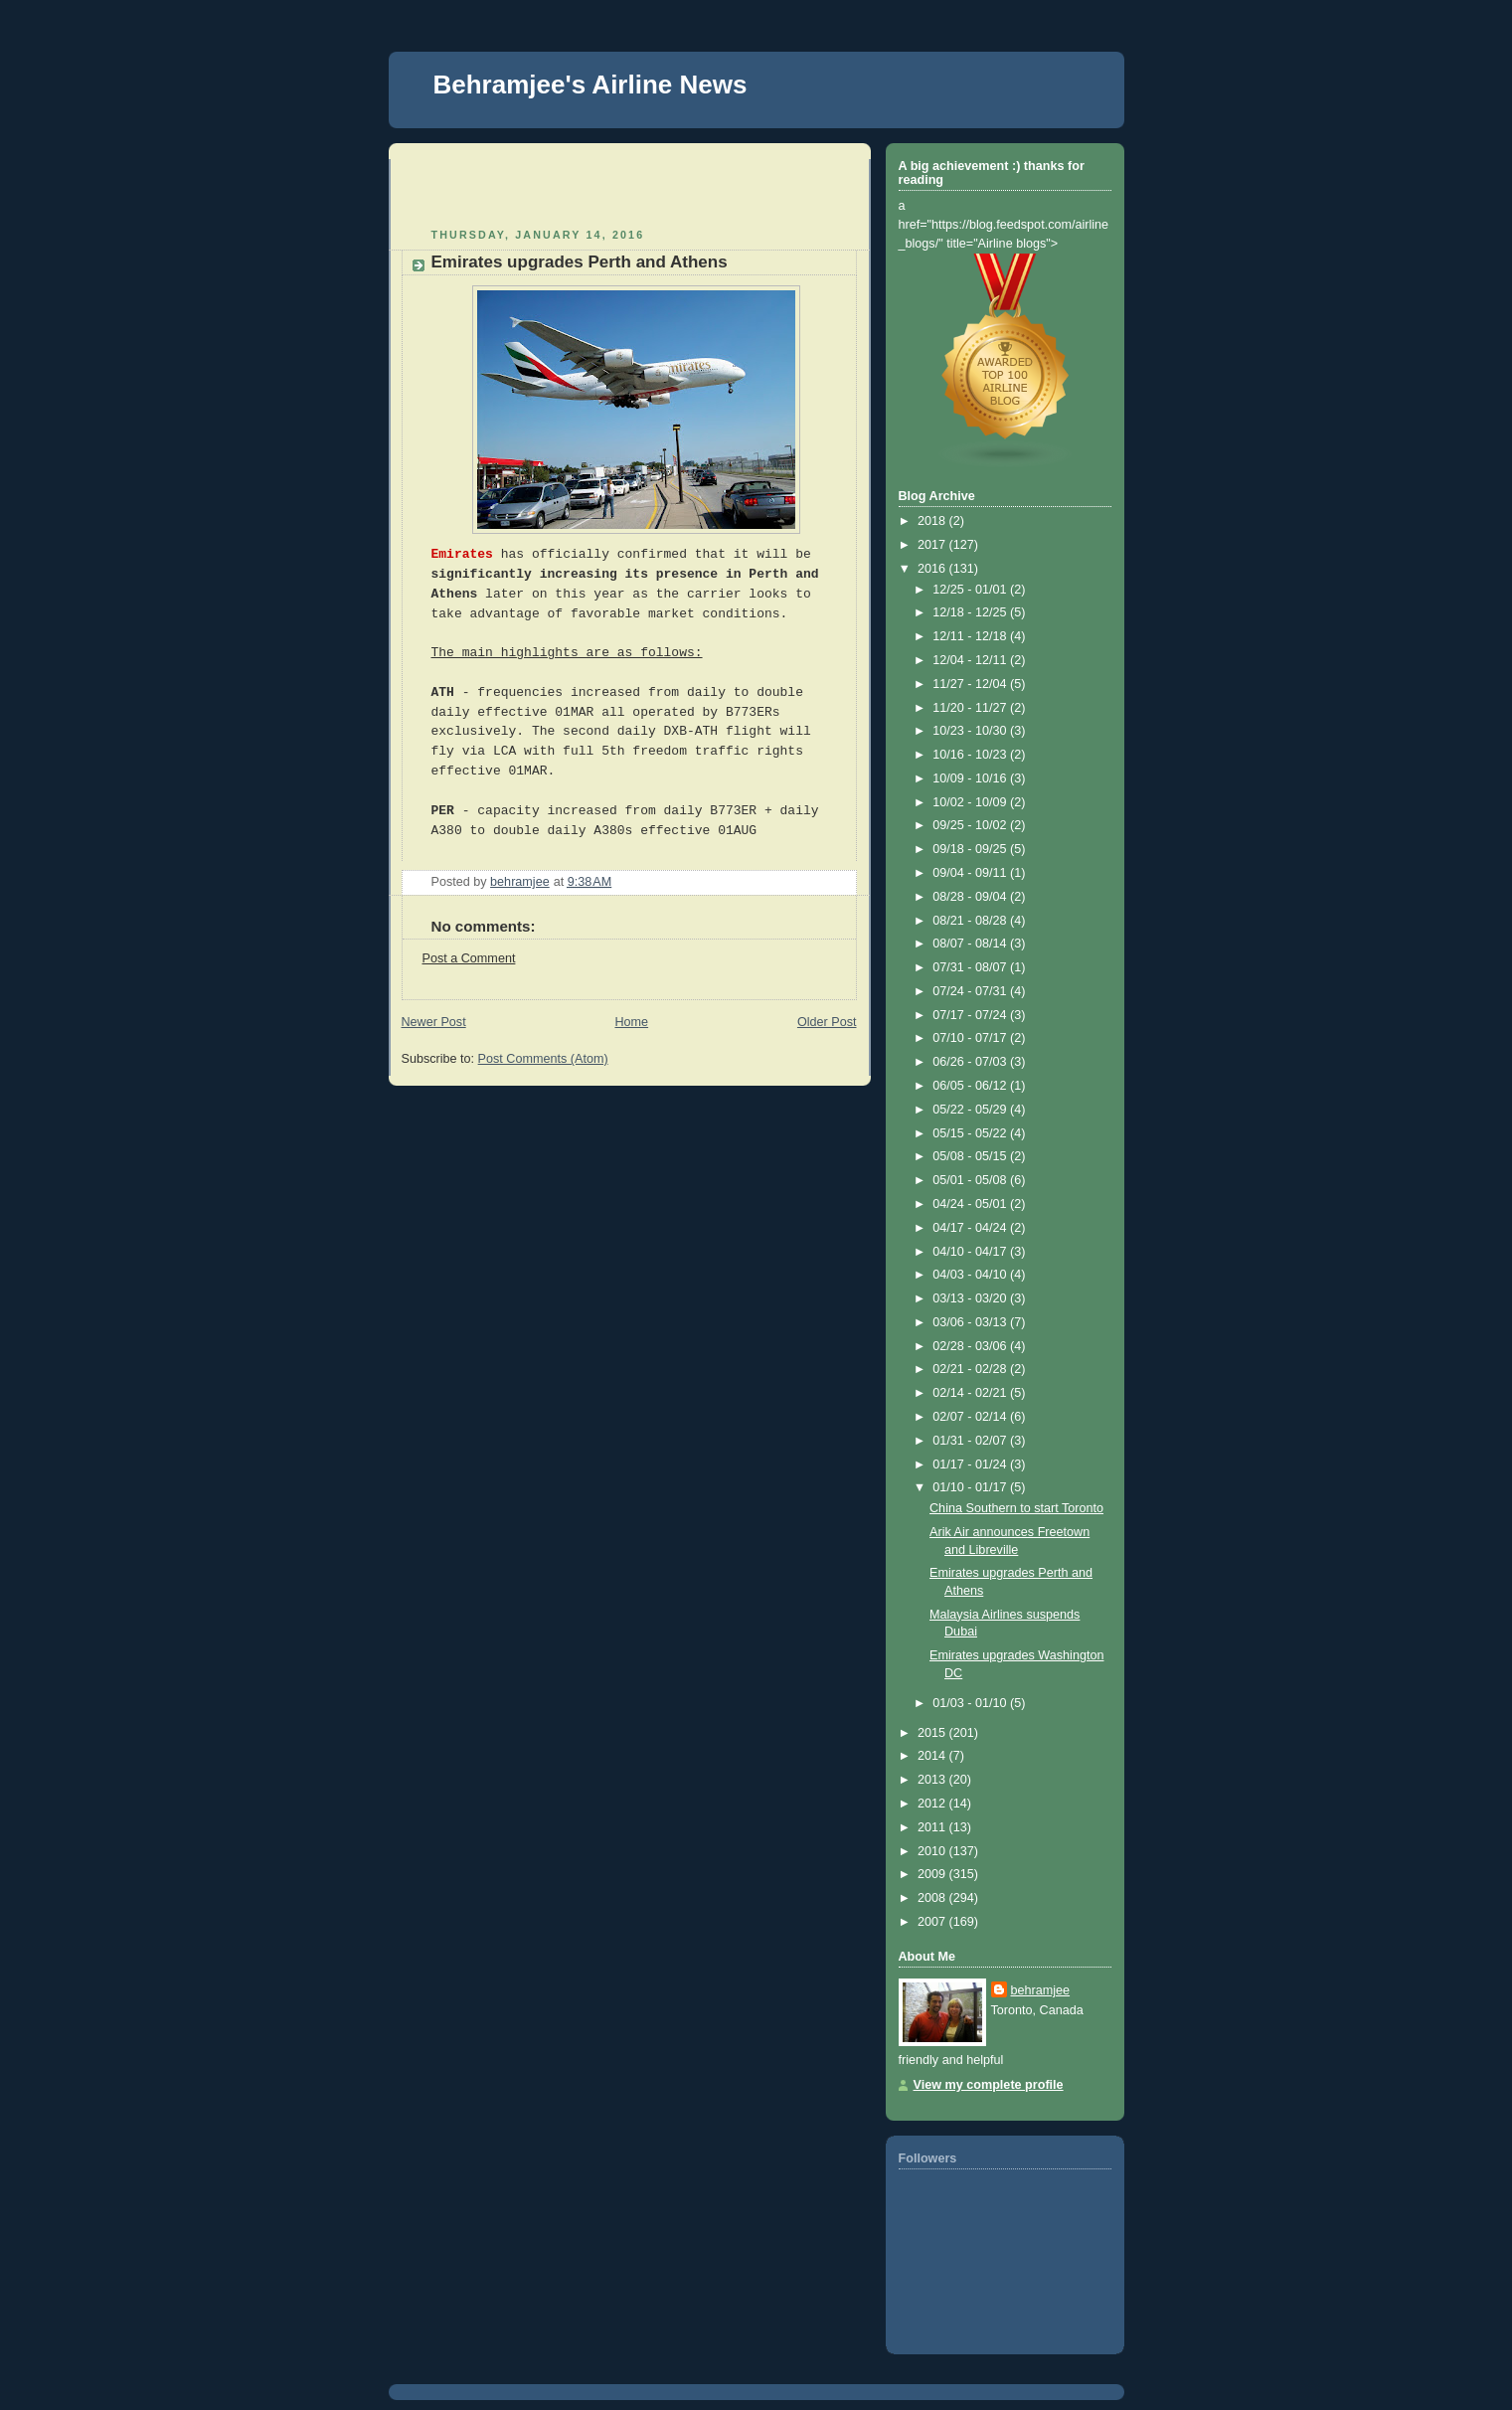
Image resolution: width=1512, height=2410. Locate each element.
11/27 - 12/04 (971, 684)
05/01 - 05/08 (971, 1180)
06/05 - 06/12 (971, 1086)
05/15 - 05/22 (971, 1133)
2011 (933, 1827)
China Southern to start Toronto (1016, 1508)
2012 (933, 1803)
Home (631, 1022)
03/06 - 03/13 (971, 1322)
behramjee (1041, 1990)
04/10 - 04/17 (971, 1252)
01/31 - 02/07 (971, 1441)
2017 (933, 545)
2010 (933, 1851)
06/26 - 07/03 (971, 1062)
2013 (933, 1780)
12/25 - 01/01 (971, 590)
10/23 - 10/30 (971, 731)
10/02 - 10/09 (971, 802)
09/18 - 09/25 (971, 849)
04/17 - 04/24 (971, 1228)
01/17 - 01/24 (971, 1464)
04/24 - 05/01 (971, 1204)
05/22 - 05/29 (971, 1110)
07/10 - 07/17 (971, 1038)
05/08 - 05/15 (971, 1156)
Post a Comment (469, 958)
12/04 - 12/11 (971, 660)
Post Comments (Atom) (543, 1059)
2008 (933, 1898)
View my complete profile (989, 2085)
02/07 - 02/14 (971, 1417)
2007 (933, 1922)
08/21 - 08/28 (971, 921)
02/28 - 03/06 (971, 1346)
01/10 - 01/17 (971, 1487)
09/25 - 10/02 (971, 825)
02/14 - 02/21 (971, 1393)
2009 (933, 1874)
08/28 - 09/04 (971, 897)
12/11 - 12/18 (971, 636)
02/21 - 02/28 (971, 1369)
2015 (933, 1733)
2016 (933, 569)
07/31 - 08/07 (971, 967)
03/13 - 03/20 (971, 1298)
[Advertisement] (518, 189)
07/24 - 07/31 (971, 991)
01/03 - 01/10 (971, 1703)
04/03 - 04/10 (971, 1275)
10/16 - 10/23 (971, 755)
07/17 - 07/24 (971, 1015)
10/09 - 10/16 (971, 778)
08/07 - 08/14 (971, 943)
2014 (933, 1756)
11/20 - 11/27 (971, 708)
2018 (933, 521)
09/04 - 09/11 (971, 873)
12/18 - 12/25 (971, 612)
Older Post (827, 1022)
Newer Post (434, 1022)
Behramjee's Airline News (590, 84)
